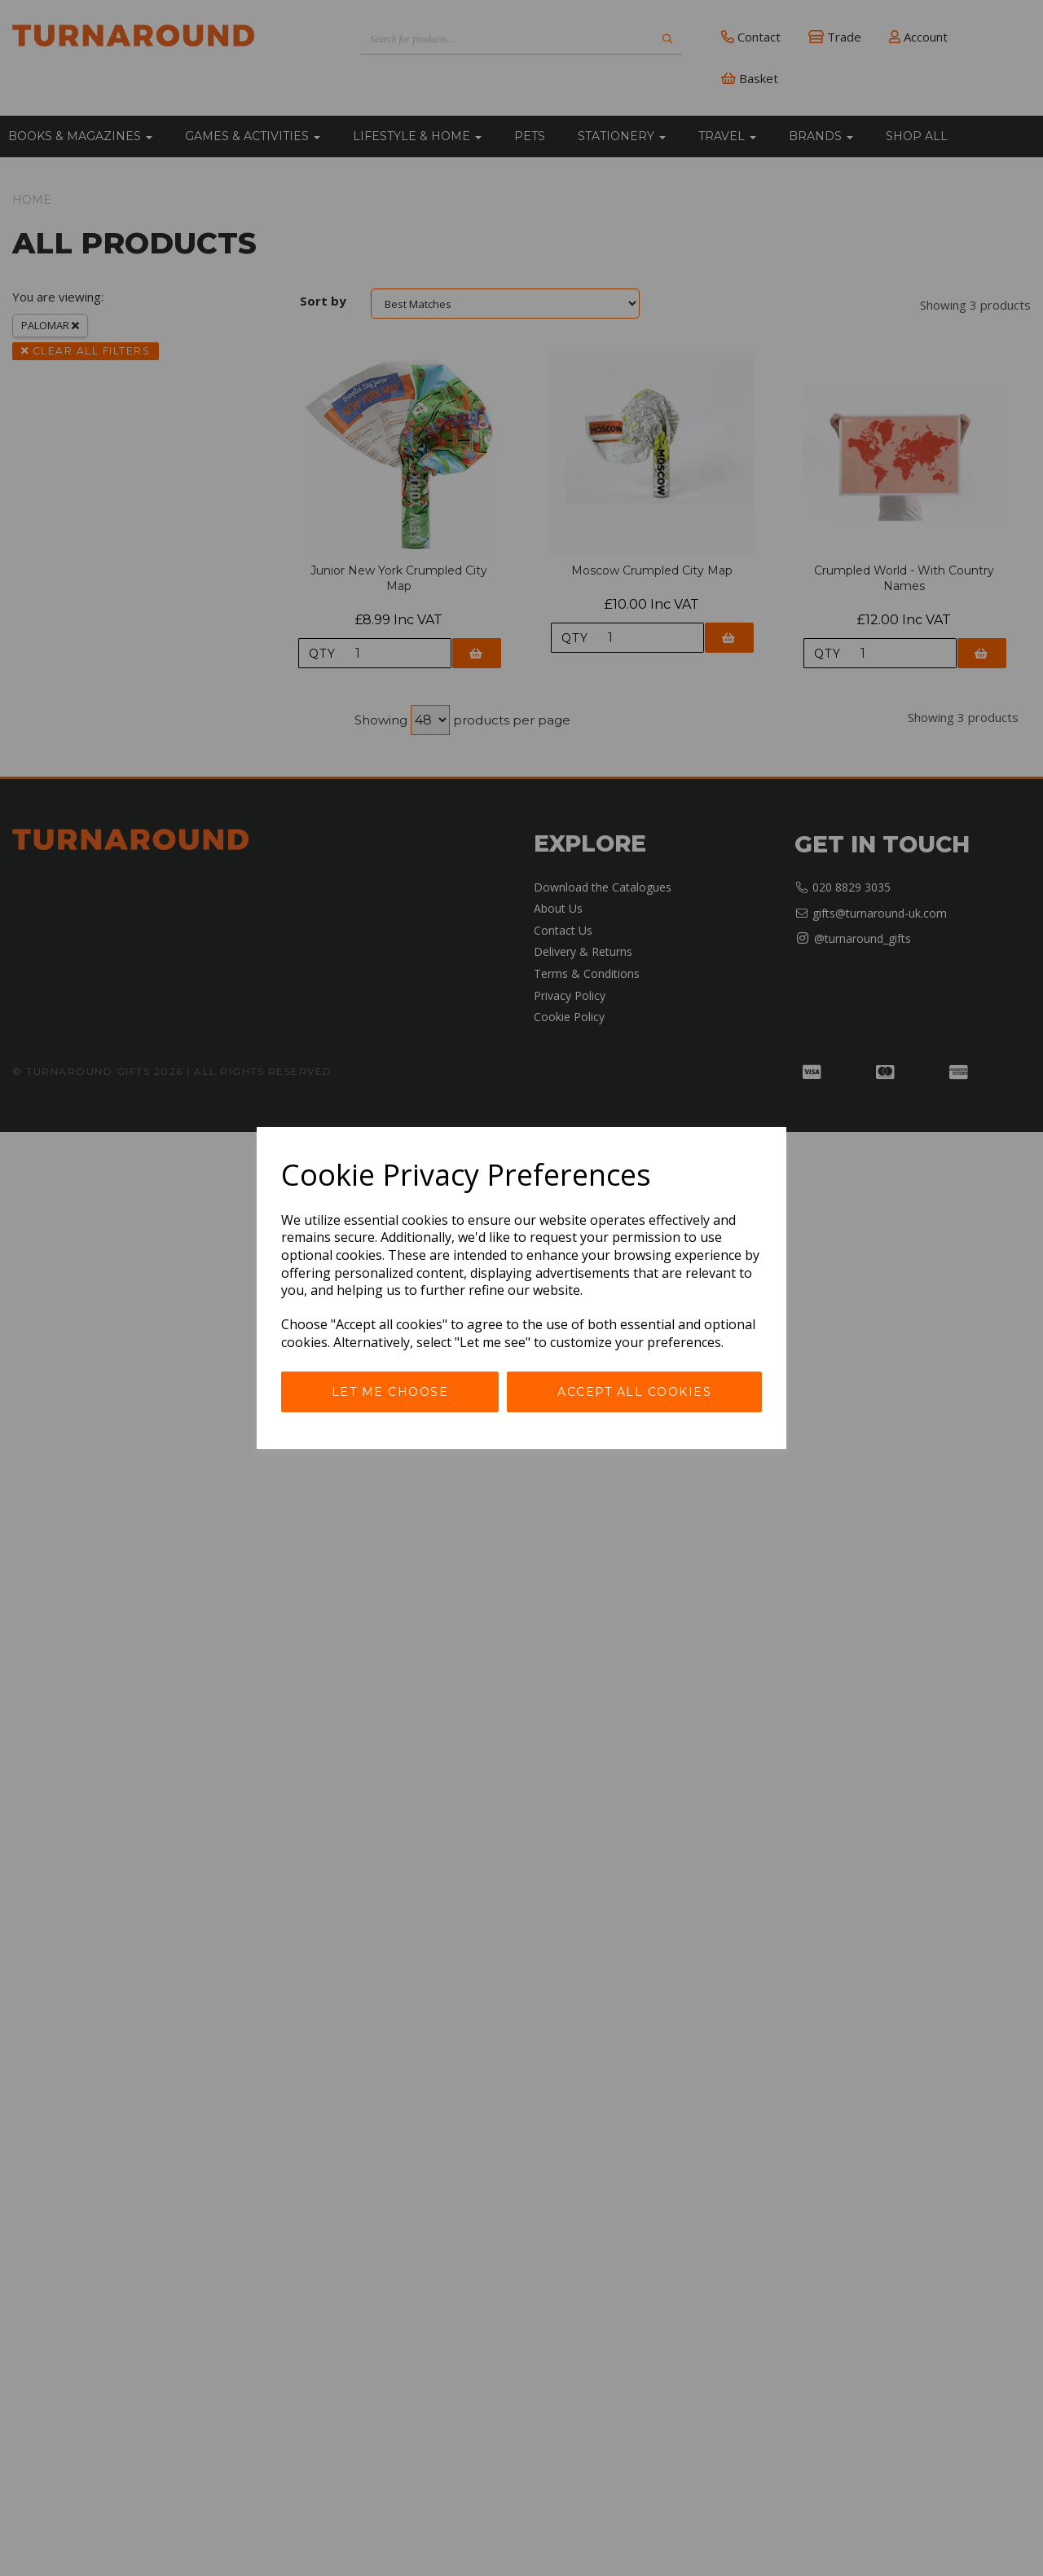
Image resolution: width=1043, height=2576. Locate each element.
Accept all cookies (634, 1392)
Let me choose (390, 1392)
